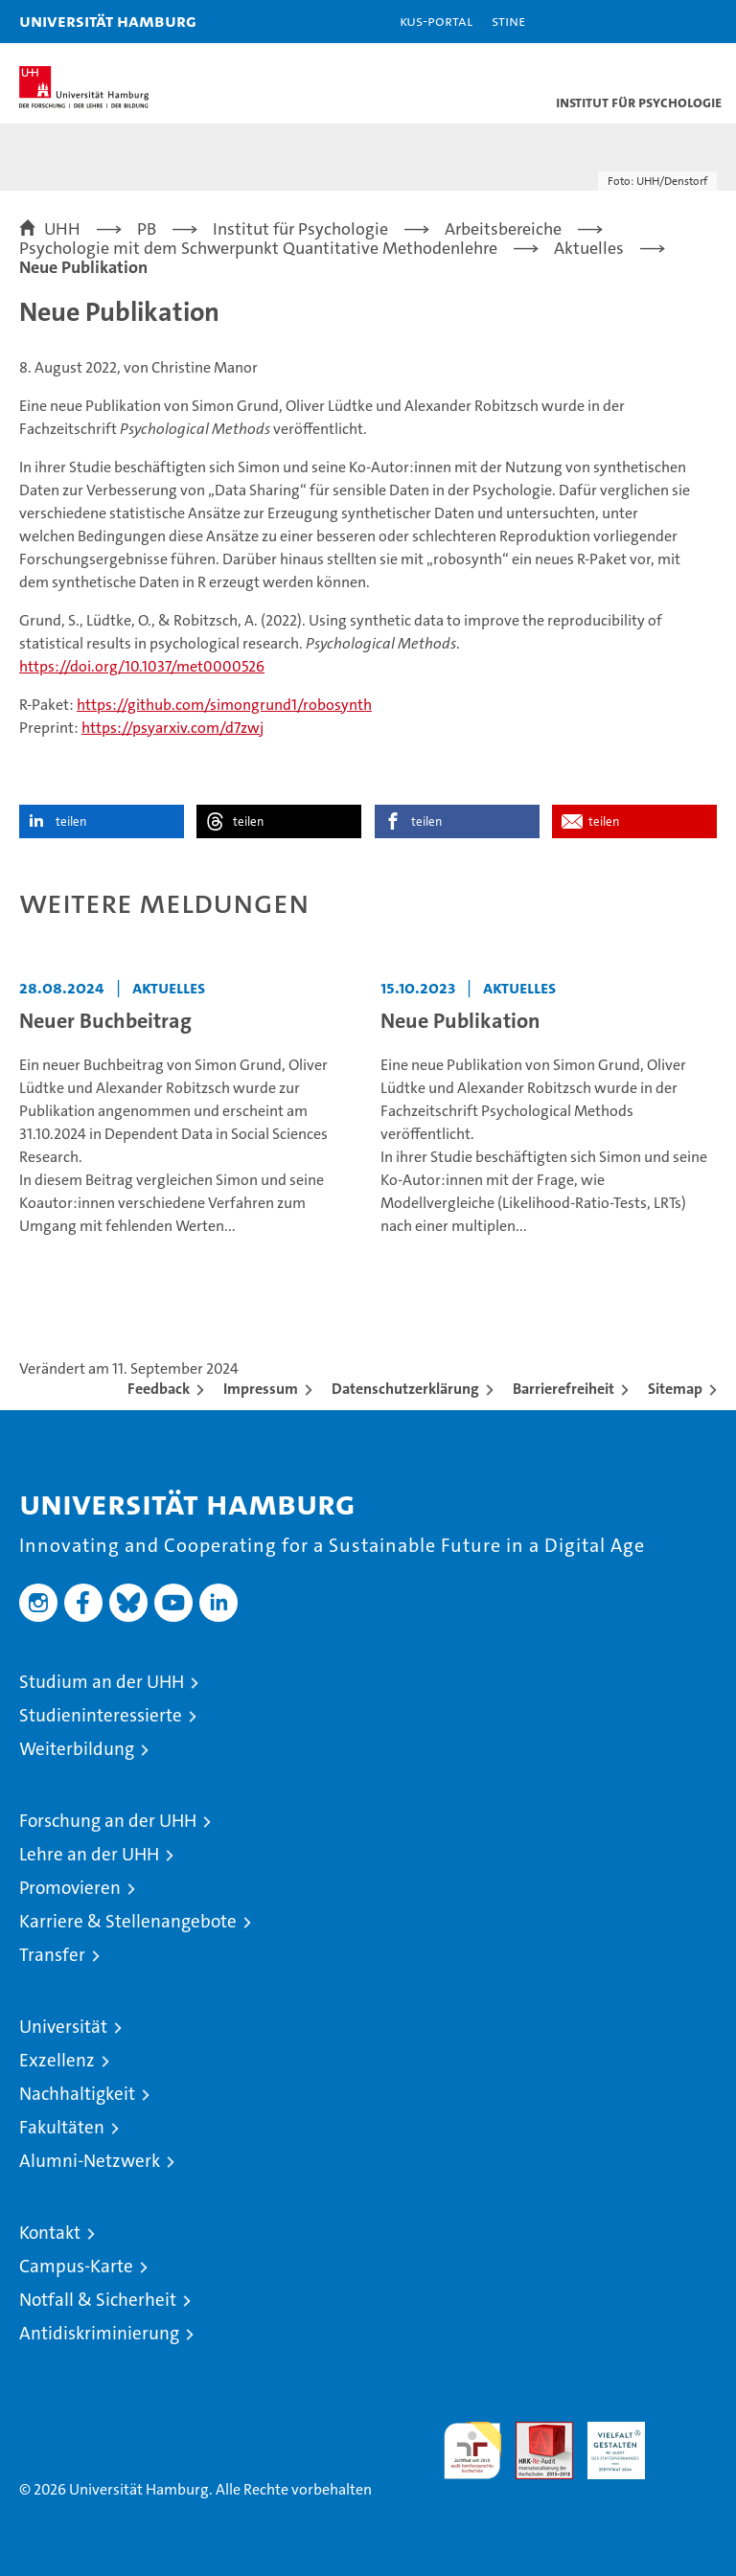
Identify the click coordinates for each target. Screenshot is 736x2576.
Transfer (52, 1955)
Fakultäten (61, 2127)
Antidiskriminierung (99, 2333)
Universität (63, 2027)
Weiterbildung (76, 1749)
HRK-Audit (605, 2442)
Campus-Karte (76, 2266)
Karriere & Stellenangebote (128, 1921)
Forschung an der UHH (107, 1821)
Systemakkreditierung (688, 2432)
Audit (534, 2432)
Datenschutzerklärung (405, 1389)
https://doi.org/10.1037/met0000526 (141, 666)
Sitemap (675, 1389)
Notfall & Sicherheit (97, 2300)
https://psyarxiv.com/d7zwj (172, 728)
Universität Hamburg (107, 21)
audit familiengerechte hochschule (472, 2450)
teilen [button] (71, 821)
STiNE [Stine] (508, 21)
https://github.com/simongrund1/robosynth (224, 705)
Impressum (260, 1389)
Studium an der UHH (101, 1682)
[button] (661, 21)
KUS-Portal (436, 21)
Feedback (158, 1389)
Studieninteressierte (100, 1715)
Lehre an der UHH (89, 1854)
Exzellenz (57, 2060)
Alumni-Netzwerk (89, 2161)
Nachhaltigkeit (77, 2094)
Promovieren (70, 1888)
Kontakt (49, 2233)
